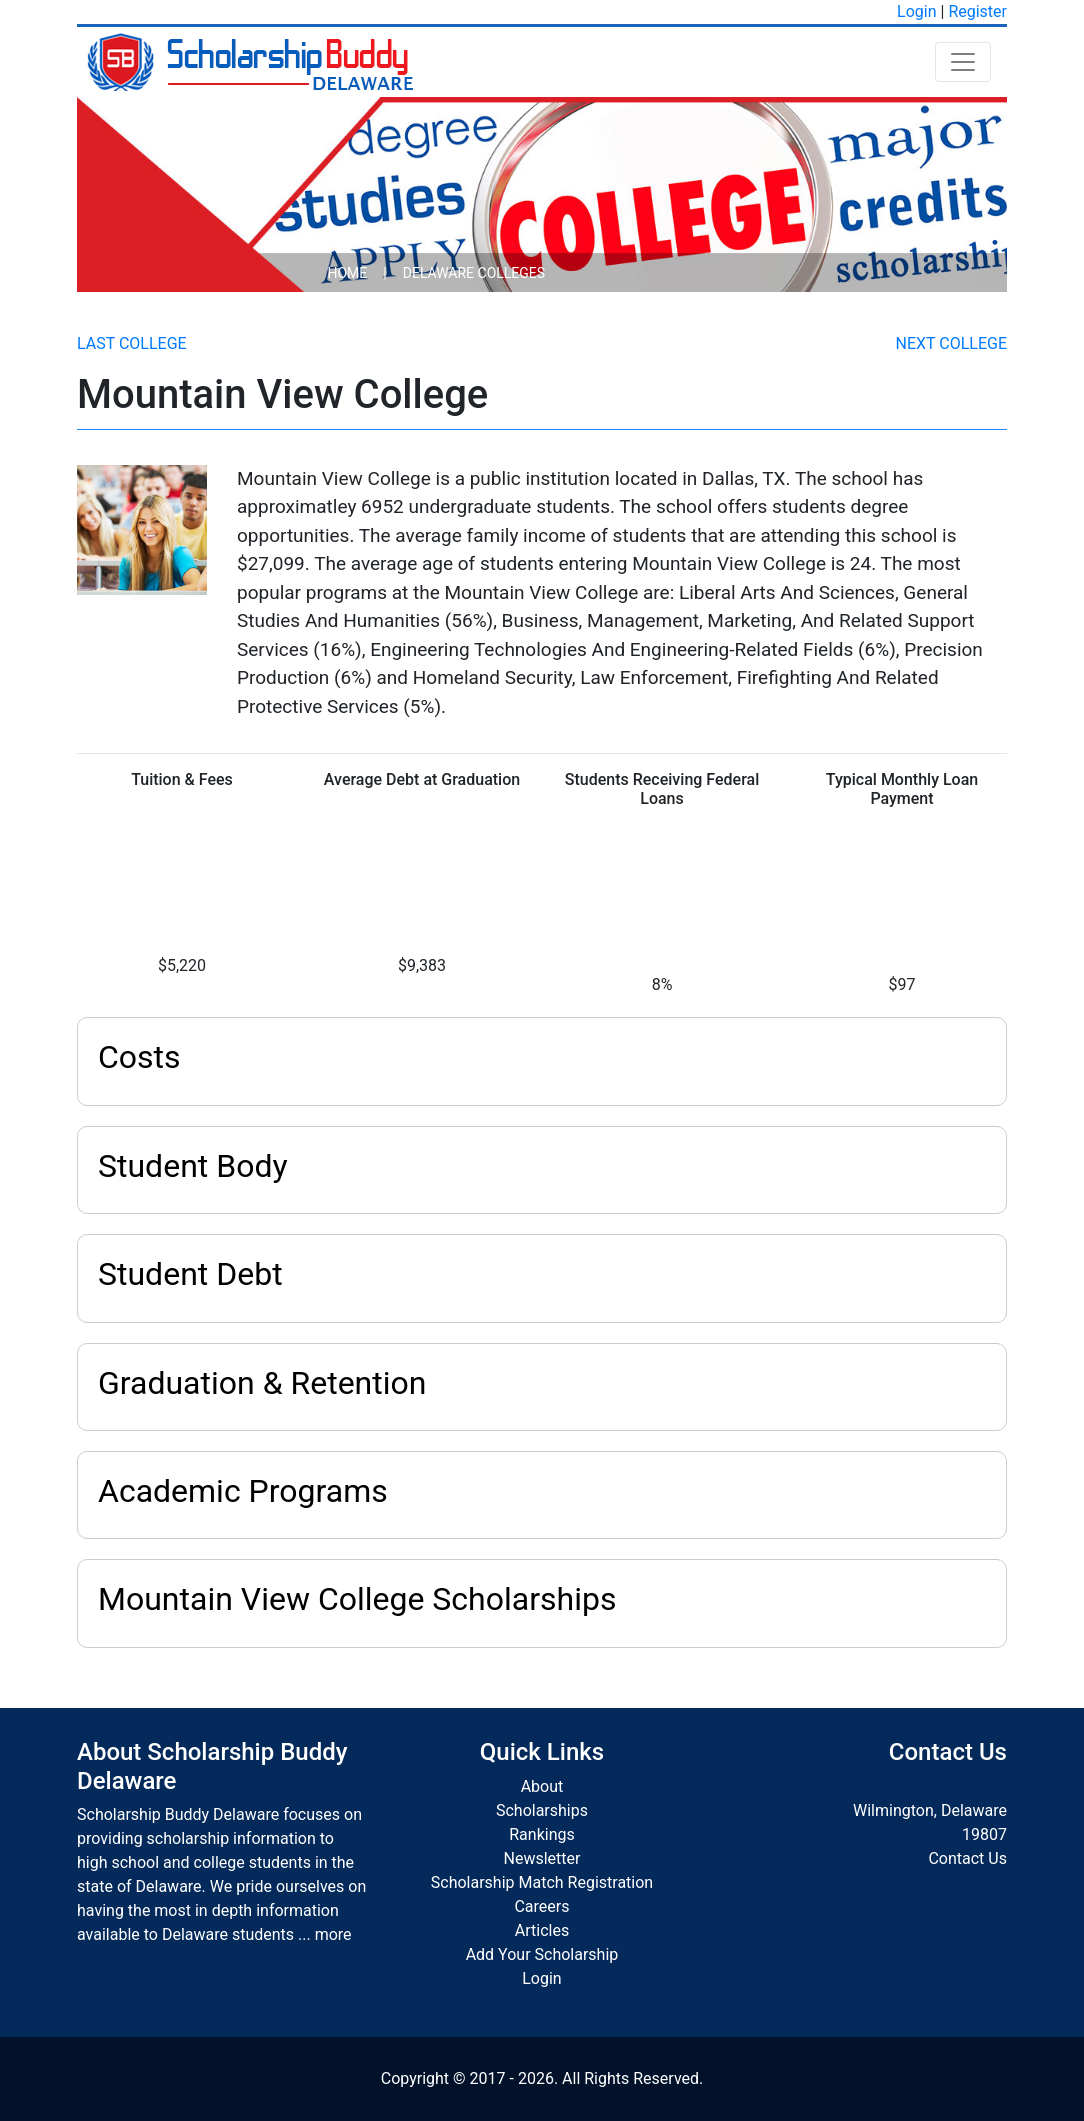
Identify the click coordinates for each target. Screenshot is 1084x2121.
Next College (951, 343)
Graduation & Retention (262, 1383)
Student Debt (190, 1274)
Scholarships (542, 1810)
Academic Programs (243, 1491)
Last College (132, 343)
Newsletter (542, 1858)
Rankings (541, 1834)
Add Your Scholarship (542, 1954)
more (333, 1934)
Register (977, 11)
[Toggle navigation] (963, 62)
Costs (139, 1057)
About (542, 1786)
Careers (541, 1906)
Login (916, 11)
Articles (542, 1930)
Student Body (193, 1166)
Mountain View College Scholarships (357, 1599)
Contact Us (967, 1858)
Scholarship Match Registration (542, 1882)
